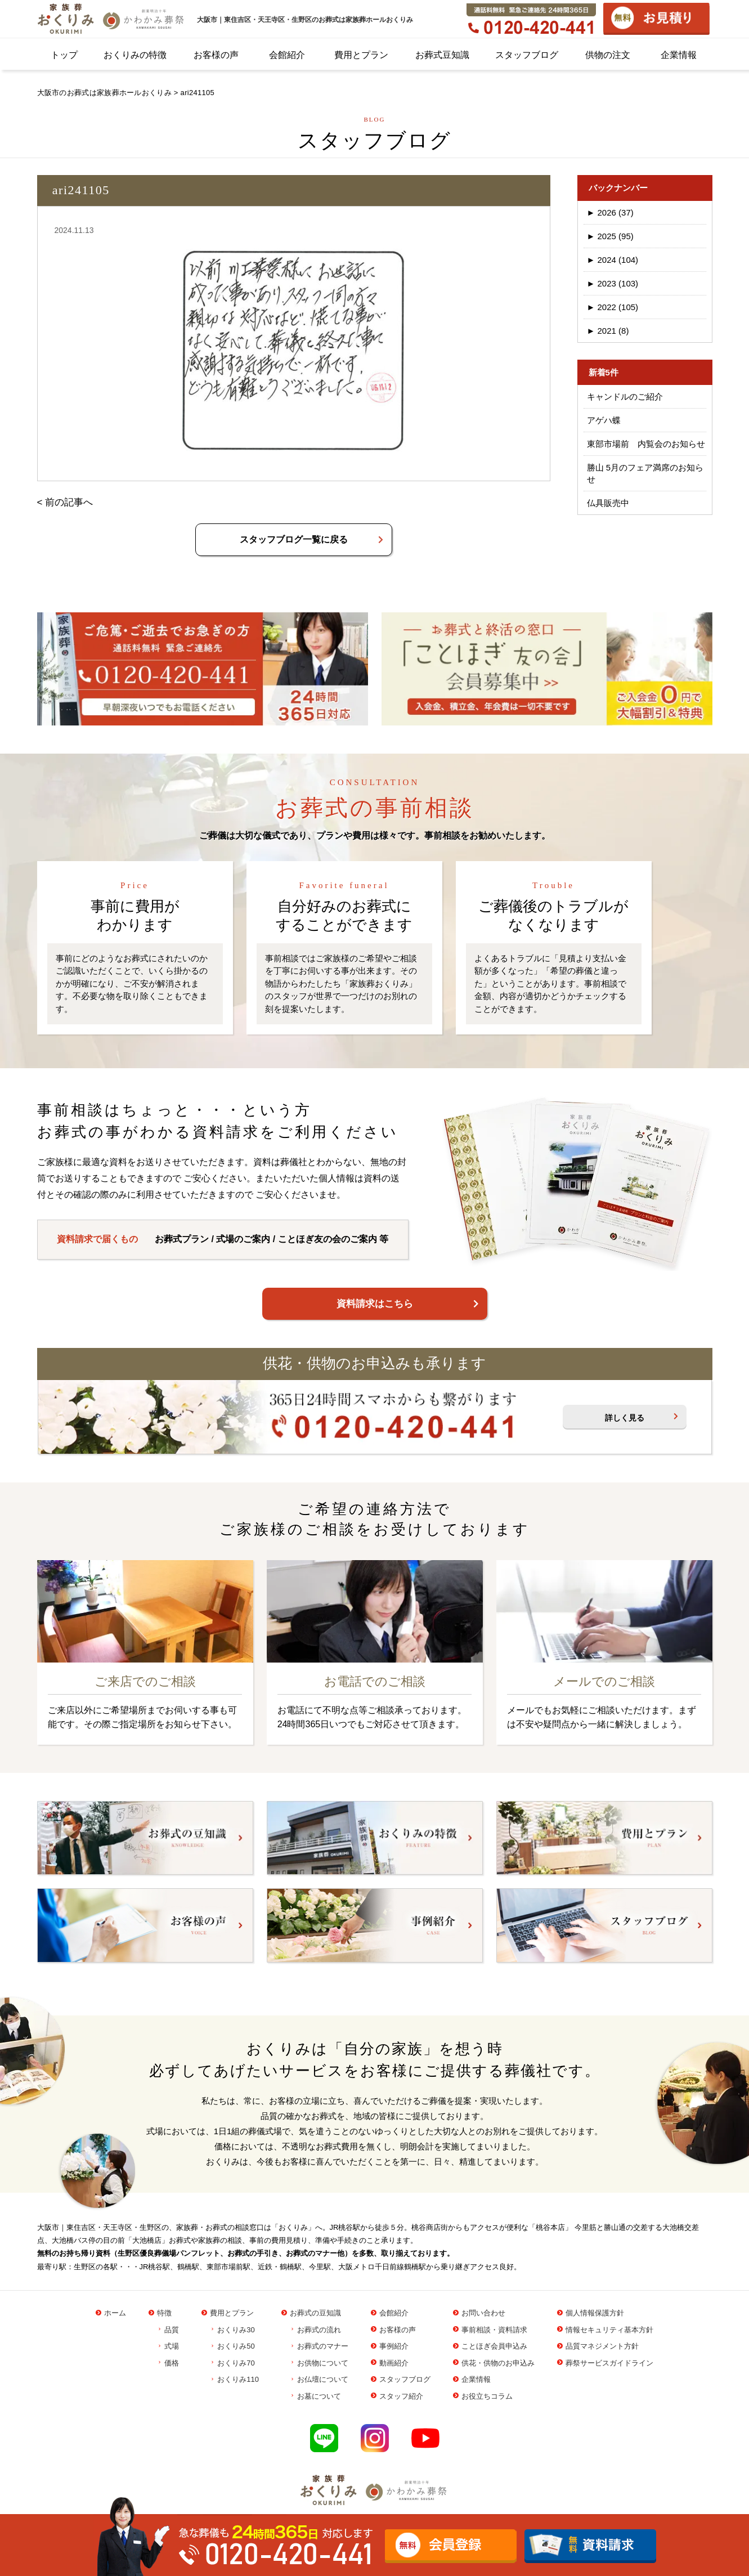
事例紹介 (394, 2346)
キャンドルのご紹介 (625, 396)
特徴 (164, 2313)
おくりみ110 (238, 2379)
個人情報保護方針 (595, 2313)
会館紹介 (287, 55)
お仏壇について (322, 2379)
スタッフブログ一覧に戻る (294, 539)
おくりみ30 (235, 2330)
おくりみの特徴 (135, 55)
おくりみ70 (235, 2363)
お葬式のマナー (322, 2346)
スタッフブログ (526, 55)
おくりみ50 (235, 2346)
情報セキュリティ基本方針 (609, 2330)
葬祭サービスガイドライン (609, 2363)
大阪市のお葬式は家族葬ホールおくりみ (104, 92)
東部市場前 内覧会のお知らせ (646, 444)
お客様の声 (216, 55)
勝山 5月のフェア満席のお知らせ (645, 473)
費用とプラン (361, 55)
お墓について (319, 2396)
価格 (171, 2363)
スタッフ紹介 (401, 2396)
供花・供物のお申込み (498, 2363)
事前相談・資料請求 (494, 2330)
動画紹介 (394, 2363)
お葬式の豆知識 (315, 2313)
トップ (64, 55)
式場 (171, 2346)
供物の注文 (607, 55)
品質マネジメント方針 (602, 2346)
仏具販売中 (608, 503)
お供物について (322, 2363)
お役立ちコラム (487, 2396)
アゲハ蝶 (604, 420)
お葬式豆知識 (442, 55)
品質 (171, 2330)
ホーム (115, 2313)
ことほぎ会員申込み (494, 2346)
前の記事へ (69, 502)
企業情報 (679, 55)
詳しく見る (624, 1417)
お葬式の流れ (319, 2330)
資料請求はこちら (375, 1303)
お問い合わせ (483, 2313)
